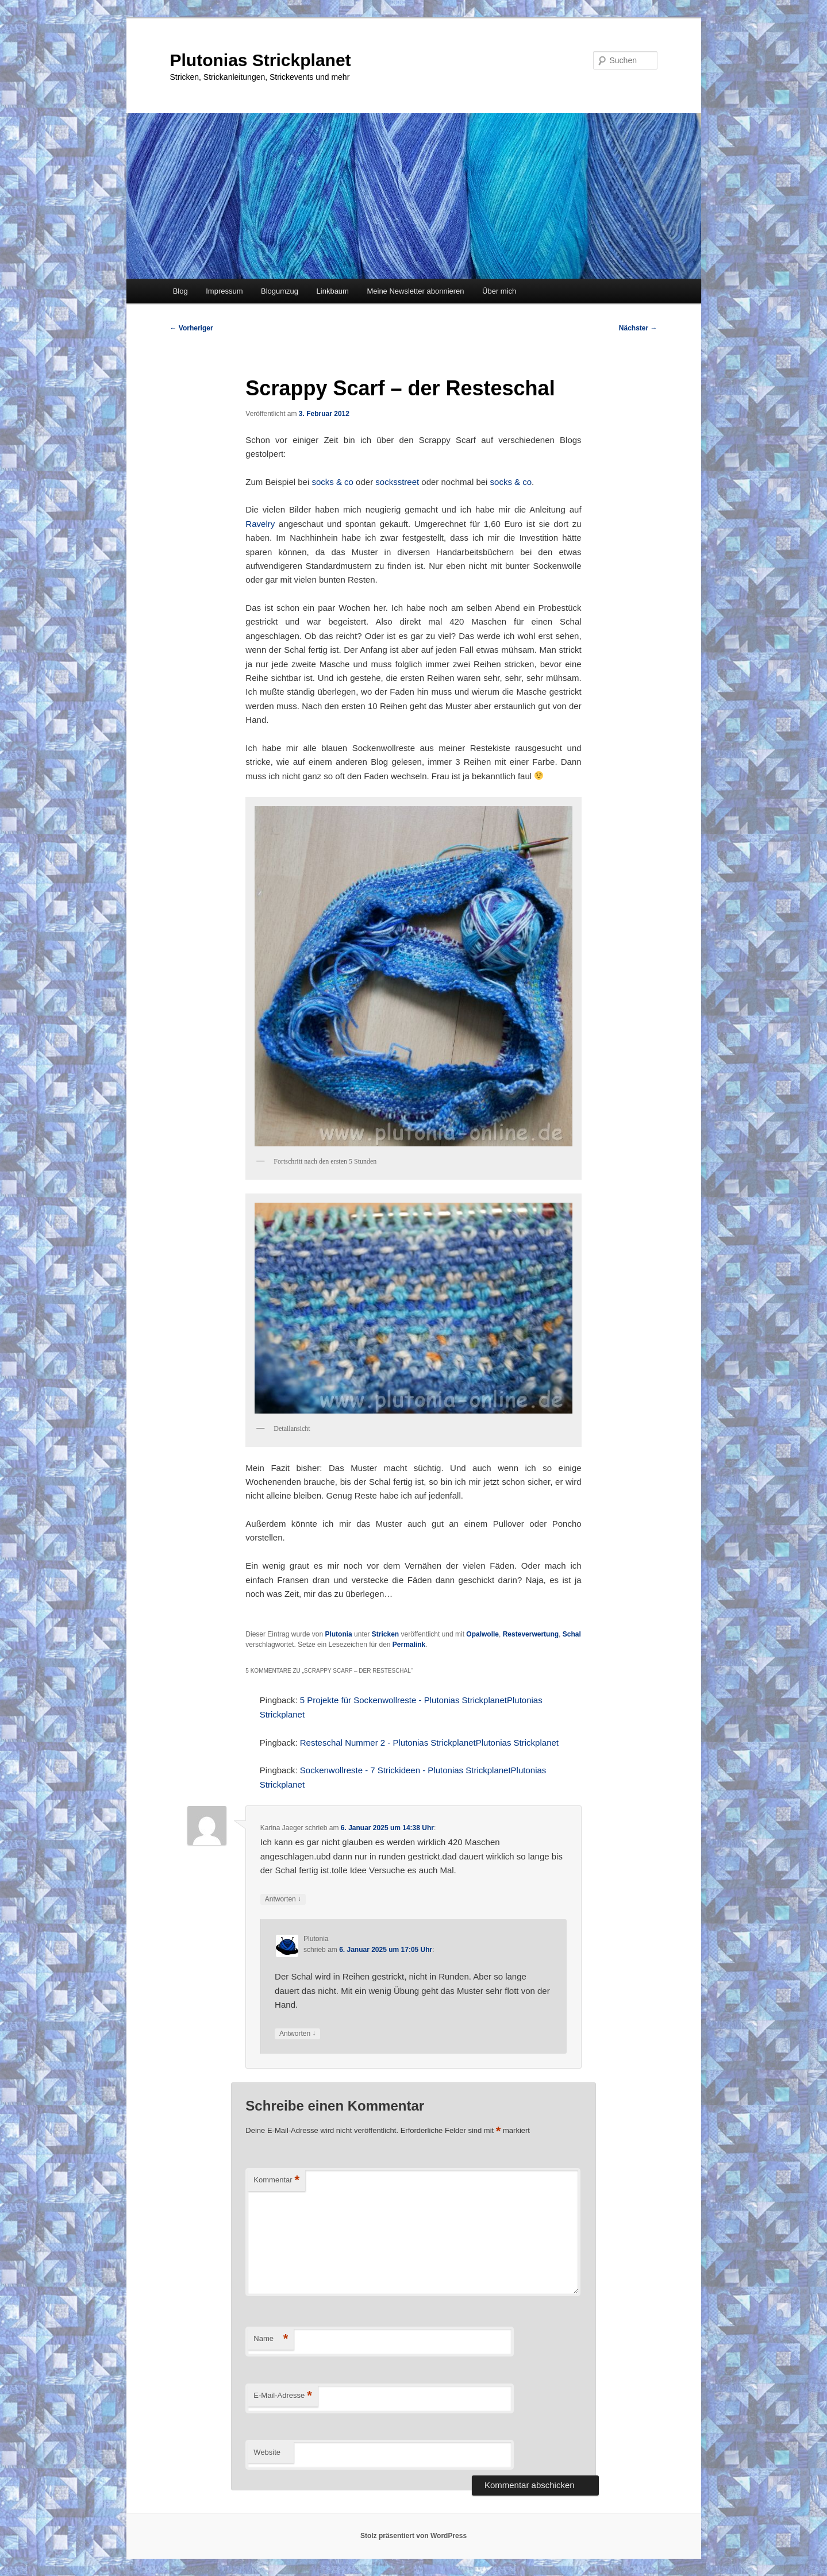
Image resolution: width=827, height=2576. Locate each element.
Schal (572, 1634)
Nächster (638, 328)
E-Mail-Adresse (282, 2396)
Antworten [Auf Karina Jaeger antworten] (283, 1899)
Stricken (385, 1634)
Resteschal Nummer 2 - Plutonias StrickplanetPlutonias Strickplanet (429, 1742)
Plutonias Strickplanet (260, 60)
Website (266, 2452)
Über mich (499, 291)
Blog (180, 291)
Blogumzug (279, 291)
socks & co (332, 482)
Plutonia (338, 1634)
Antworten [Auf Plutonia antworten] (297, 2033)
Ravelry (260, 524)
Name (270, 2339)
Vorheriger (191, 328)
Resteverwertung (531, 1634)
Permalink (409, 1645)
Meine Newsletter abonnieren (415, 291)
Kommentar (276, 2180)
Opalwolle (482, 1634)
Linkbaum (333, 291)
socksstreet (397, 482)
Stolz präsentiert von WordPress (413, 2536)
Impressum (224, 291)
